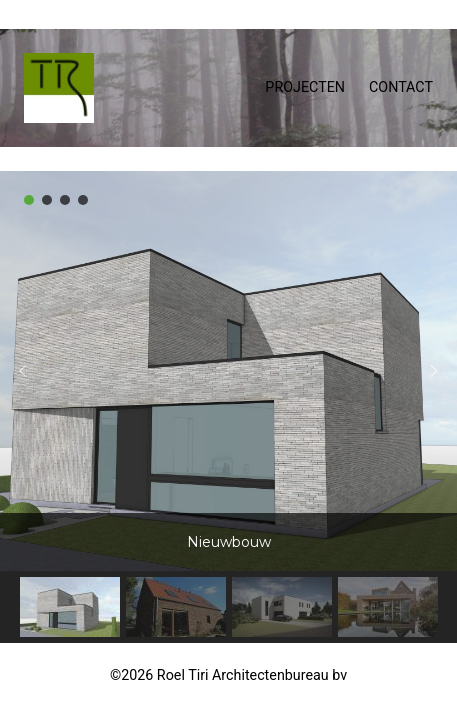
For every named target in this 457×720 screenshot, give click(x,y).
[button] (29, 200)
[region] (228, 407)
